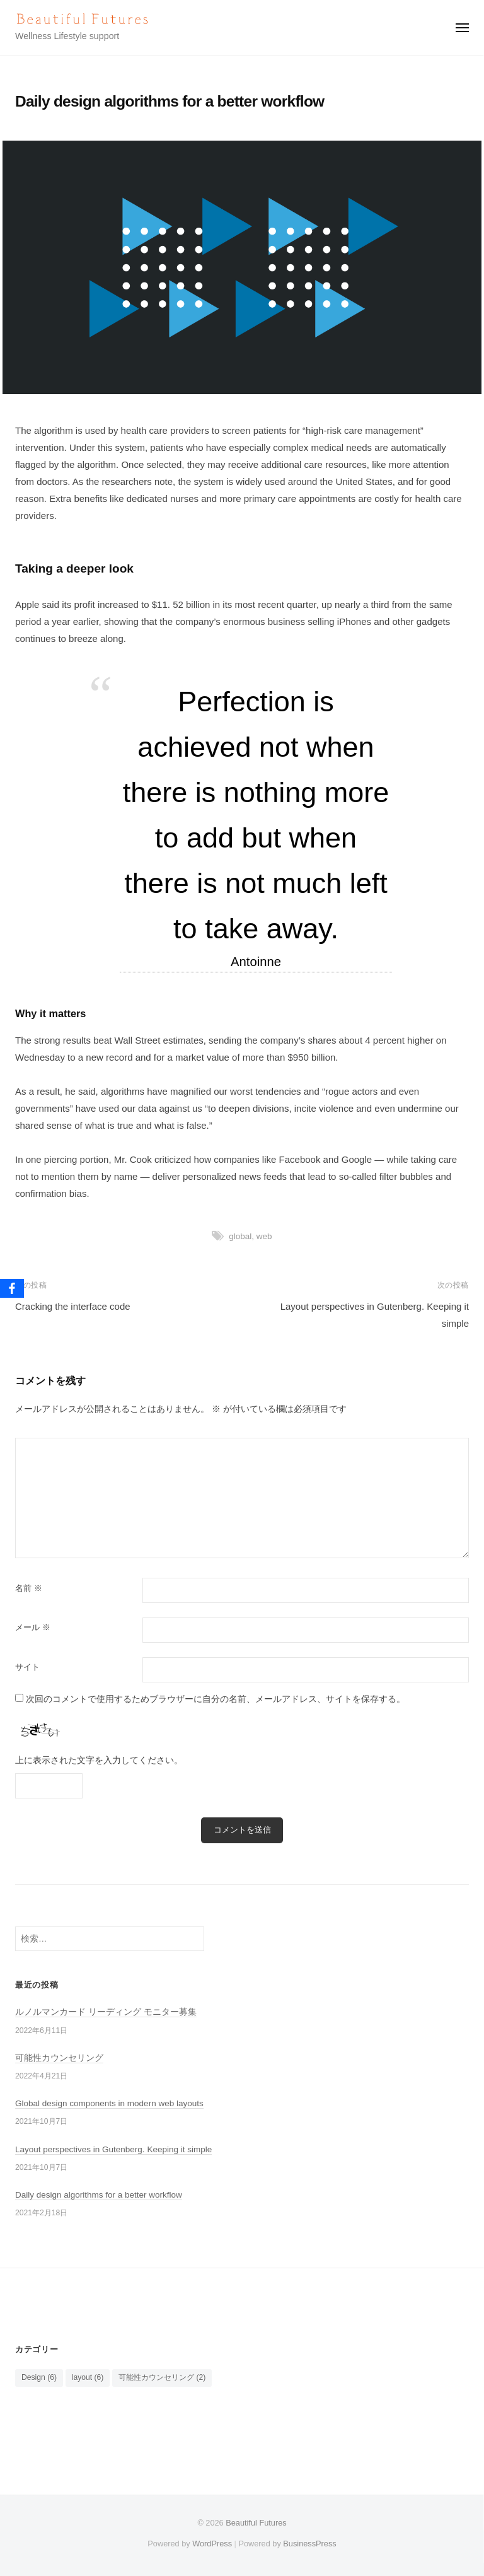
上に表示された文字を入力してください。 (99, 1760)
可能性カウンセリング (59, 2058)
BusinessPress (309, 2543)
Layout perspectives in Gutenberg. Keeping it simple (113, 2149)
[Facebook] (12, 1288)
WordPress (212, 2543)
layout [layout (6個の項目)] (88, 2377)
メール (32, 1627)
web (264, 1236)
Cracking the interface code (72, 1306)
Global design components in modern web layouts (109, 2103)
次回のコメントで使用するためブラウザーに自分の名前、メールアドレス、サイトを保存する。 (215, 1699)
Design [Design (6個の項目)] (39, 2377)
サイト (27, 1667)
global (240, 1236)
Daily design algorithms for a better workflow (98, 2195)
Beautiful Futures (256, 2522)
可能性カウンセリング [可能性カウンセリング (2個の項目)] (161, 2377)
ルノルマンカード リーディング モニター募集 (106, 2012)
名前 (28, 1588)
